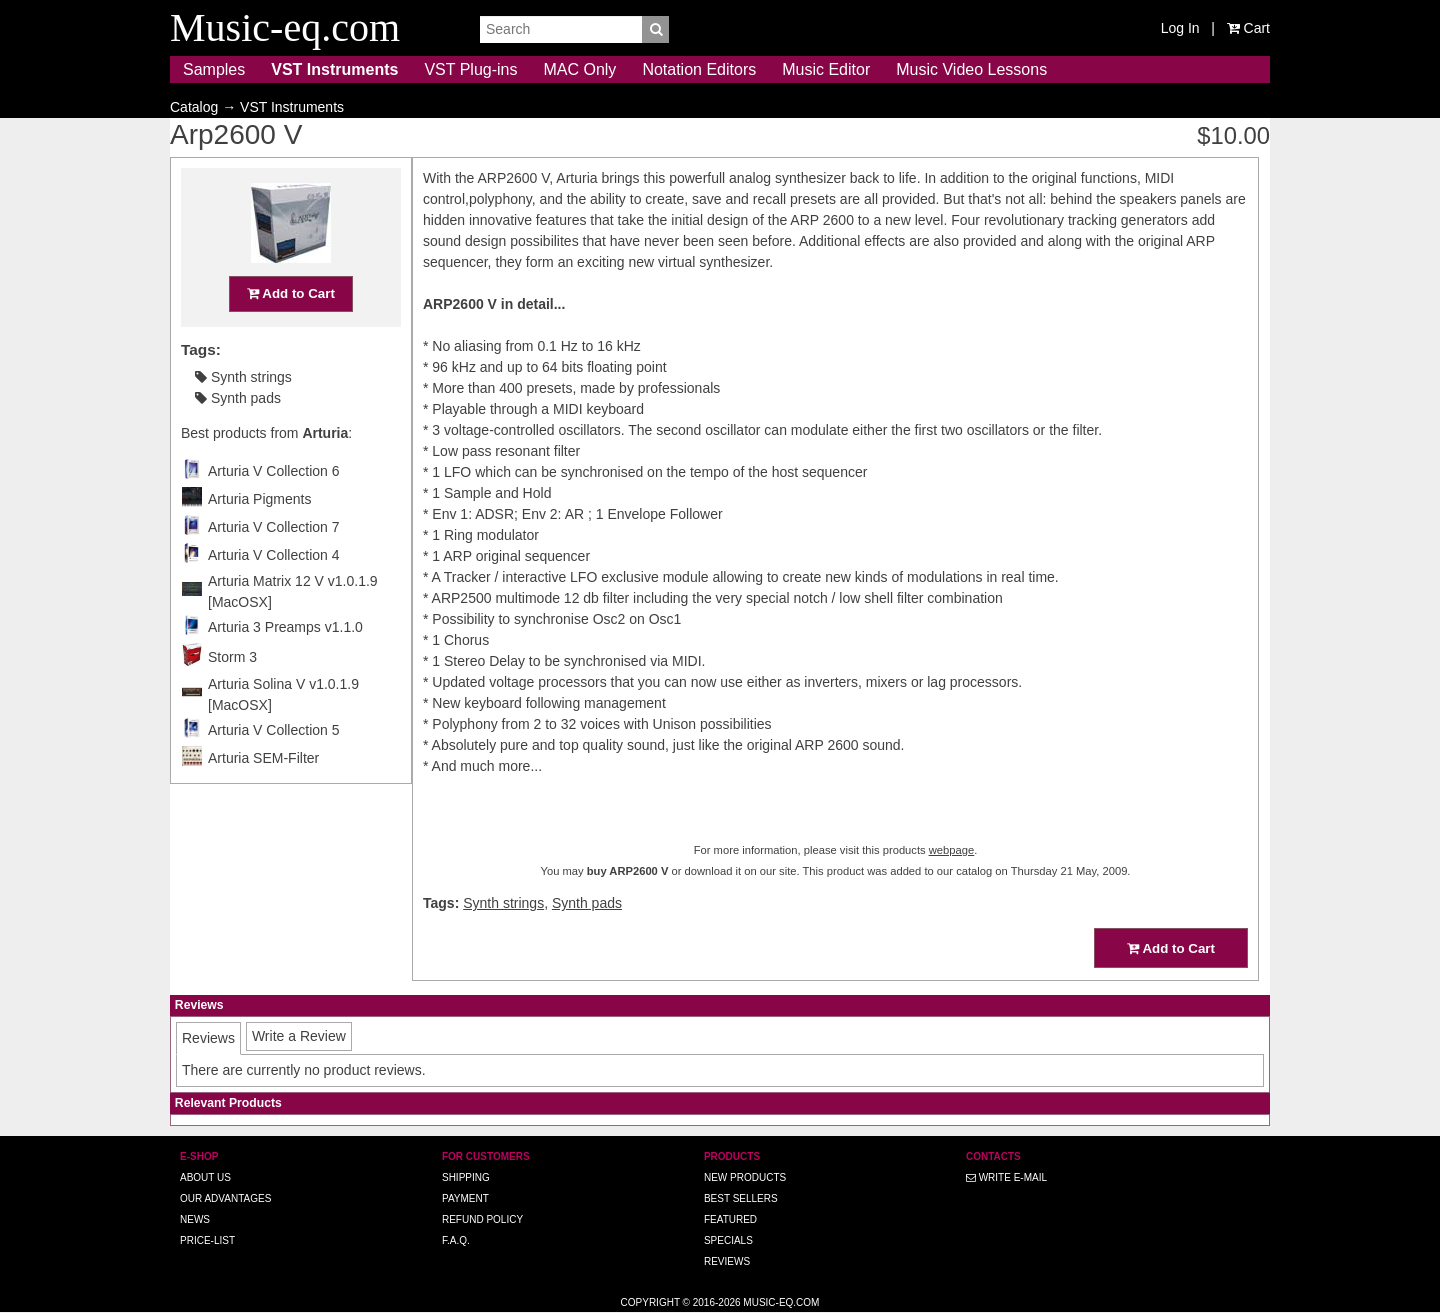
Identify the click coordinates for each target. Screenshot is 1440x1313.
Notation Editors (699, 69)
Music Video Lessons (971, 69)
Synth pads (238, 398)
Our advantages (225, 1198)
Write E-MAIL (1006, 1177)
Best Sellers (741, 1198)
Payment (465, 1198)
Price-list (207, 1240)
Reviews (727, 1261)
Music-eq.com (781, 1302)
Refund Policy (482, 1219)
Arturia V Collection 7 (274, 527)
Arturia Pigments (259, 499)
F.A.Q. (456, 1240)
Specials (728, 1240)
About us (205, 1177)
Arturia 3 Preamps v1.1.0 (285, 627)
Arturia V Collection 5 (274, 730)
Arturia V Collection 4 (274, 555)
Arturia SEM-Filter (263, 758)
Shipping (466, 1177)
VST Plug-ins (470, 69)
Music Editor (826, 69)
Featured (730, 1219)
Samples (214, 69)
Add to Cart (291, 293)
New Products (745, 1177)
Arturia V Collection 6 (274, 471)
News (195, 1219)
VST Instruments (334, 69)
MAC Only (579, 69)
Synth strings (243, 377)
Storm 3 (232, 657)
